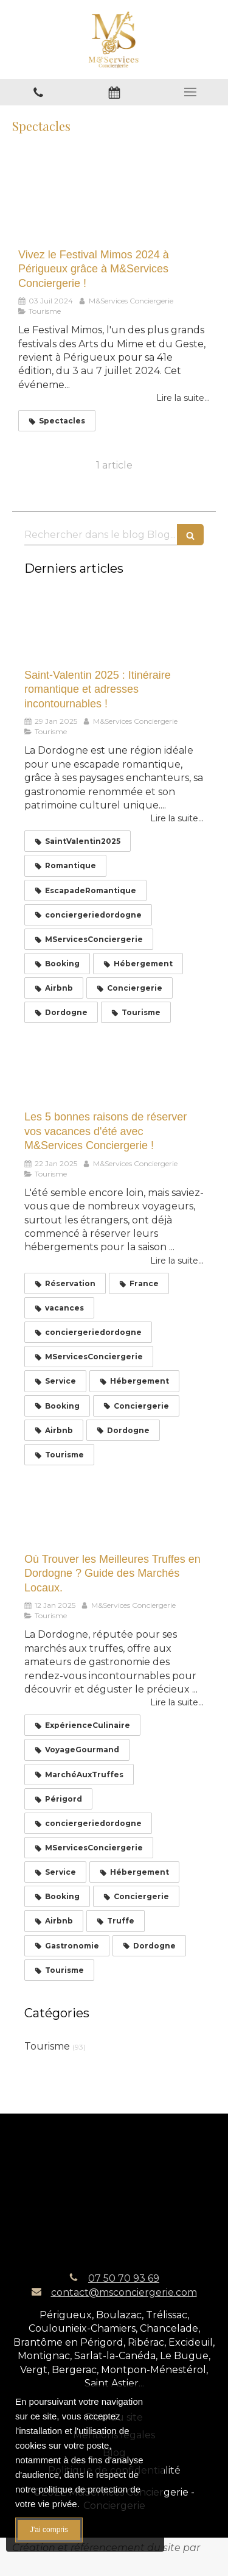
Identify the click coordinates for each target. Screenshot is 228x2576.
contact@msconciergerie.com (124, 2292)
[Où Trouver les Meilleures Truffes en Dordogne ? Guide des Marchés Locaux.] (114, 1510)
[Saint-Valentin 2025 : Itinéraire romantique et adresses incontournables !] (114, 626)
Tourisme (47, 2046)
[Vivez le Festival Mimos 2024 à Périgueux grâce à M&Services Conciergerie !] (114, 203)
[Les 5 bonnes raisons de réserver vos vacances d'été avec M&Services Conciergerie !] (114, 1068)
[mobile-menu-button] (190, 92)
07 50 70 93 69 (123, 2278)
